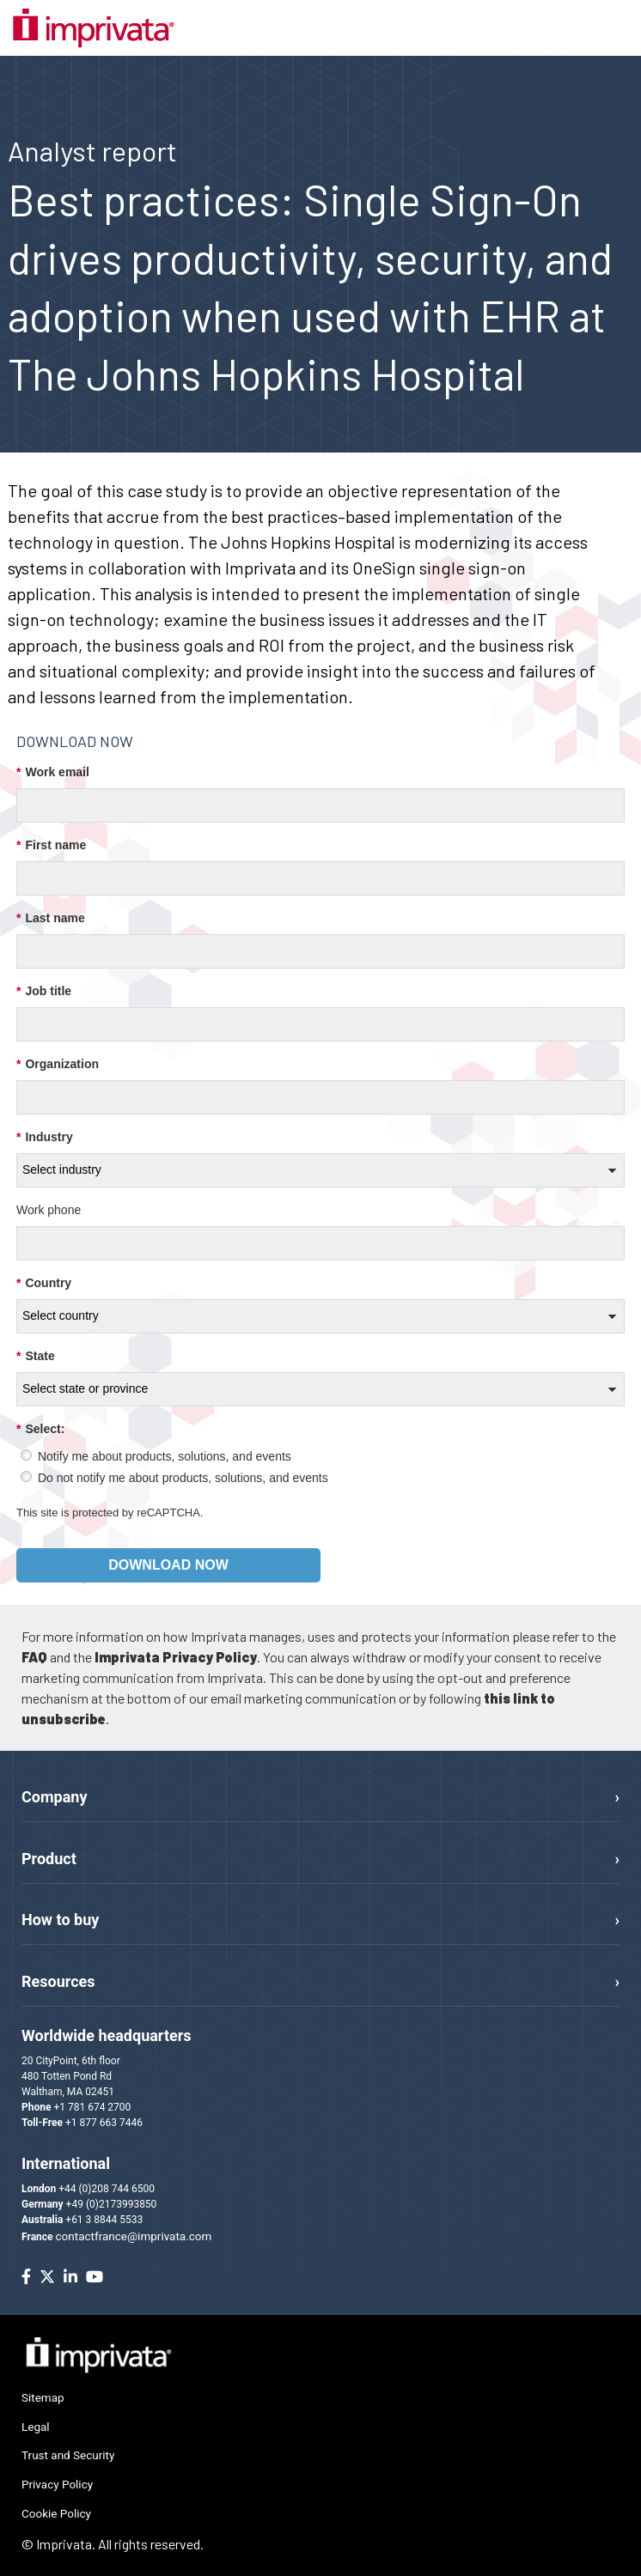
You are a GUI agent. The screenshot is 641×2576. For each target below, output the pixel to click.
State (35, 1356)
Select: (40, 1429)
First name (51, 845)
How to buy (60, 1920)
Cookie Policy (56, 2513)
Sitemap (42, 2397)
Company (54, 1797)
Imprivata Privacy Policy (176, 1657)
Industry (44, 1137)
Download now (168, 1565)
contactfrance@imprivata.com (134, 2236)
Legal (35, 2426)
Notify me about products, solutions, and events (164, 1456)
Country (43, 1283)
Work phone (48, 1210)
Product (48, 1859)
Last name (50, 918)
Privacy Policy (57, 2484)
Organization (57, 1064)
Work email (52, 772)
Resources (58, 1981)
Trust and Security (67, 2455)
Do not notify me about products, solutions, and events (183, 1478)
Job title (43, 991)
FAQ (34, 1657)
